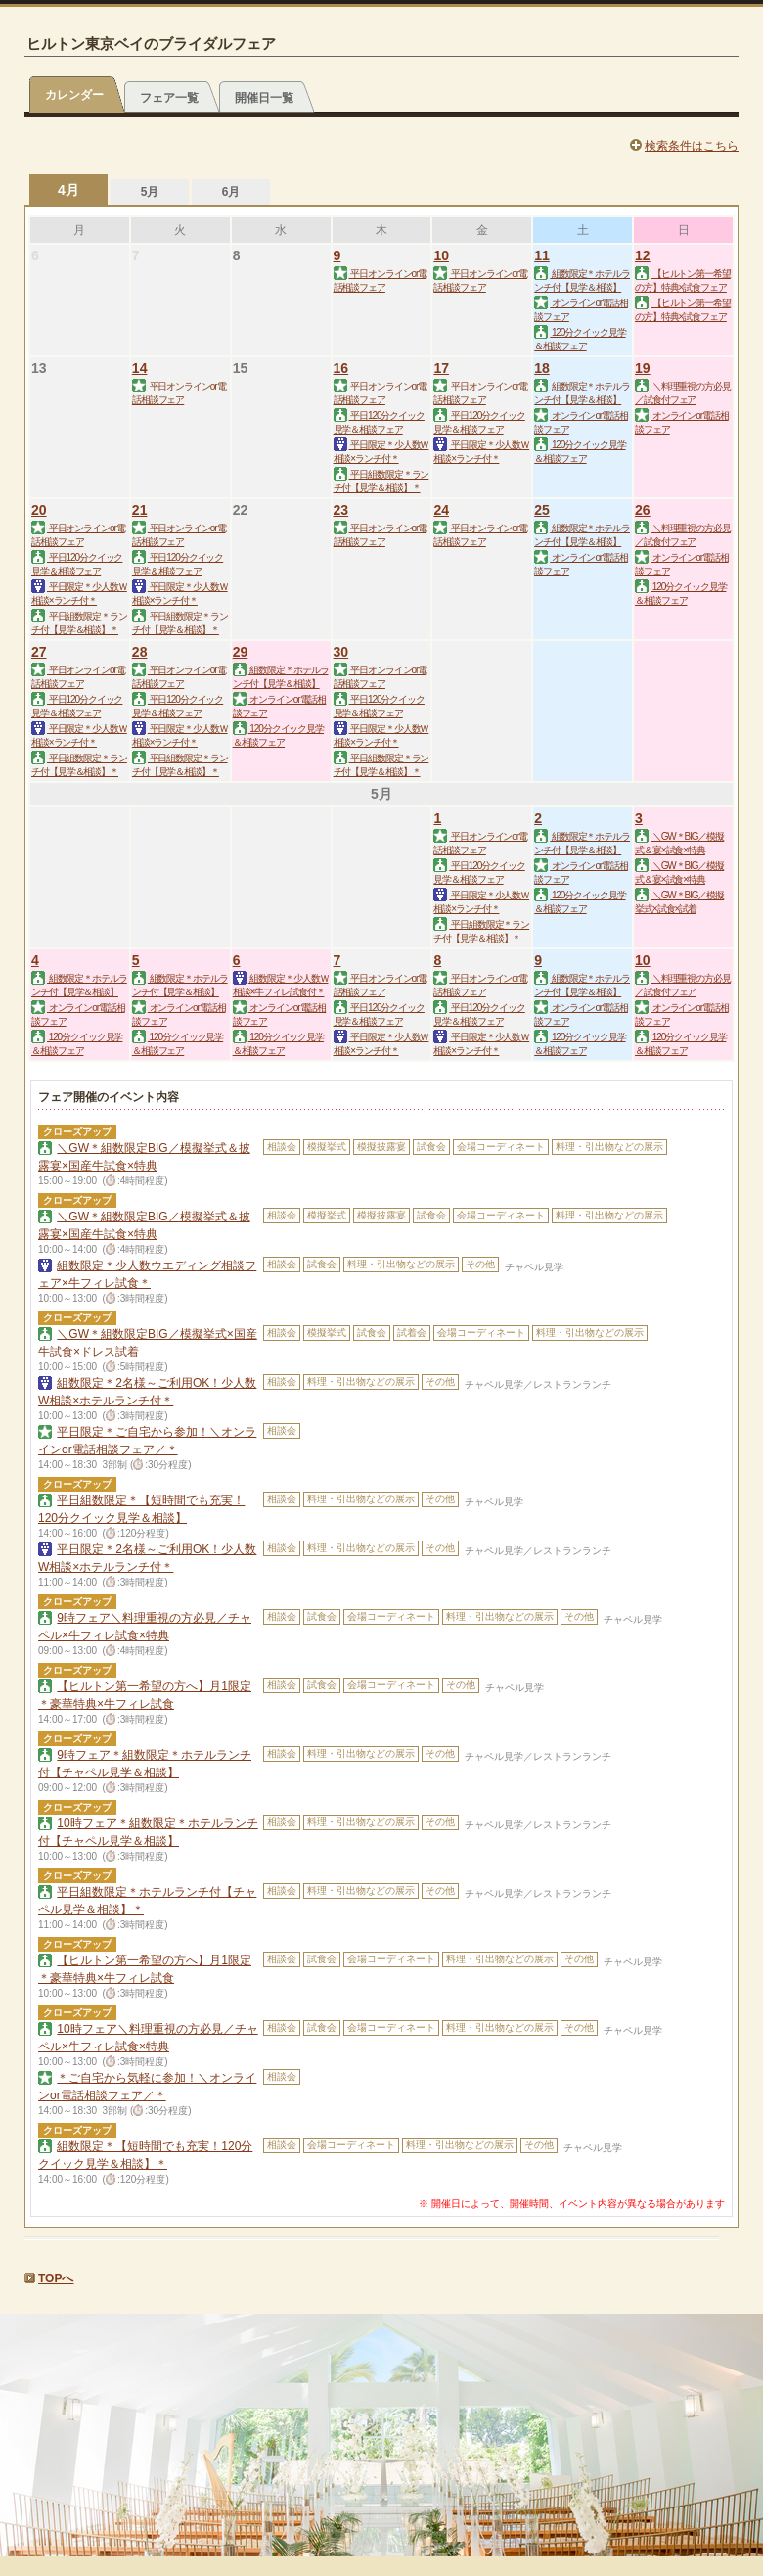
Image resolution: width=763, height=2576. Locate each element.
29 (240, 652)
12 (643, 255)
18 (542, 368)
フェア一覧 (169, 98)
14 (140, 368)
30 (341, 652)
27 (39, 652)
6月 (231, 192)
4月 (68, 190)
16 (341, 368)
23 (341, 510)
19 (643, 368)
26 (643, 510)
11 (542, 255)
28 (140, 652)
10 (441, 255)
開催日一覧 (264, 98)
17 (441, 368)
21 (140, 510)
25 (542, 510)
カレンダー (74, 95)
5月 (150, 192)
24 (441, 510)
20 (39, 510)
